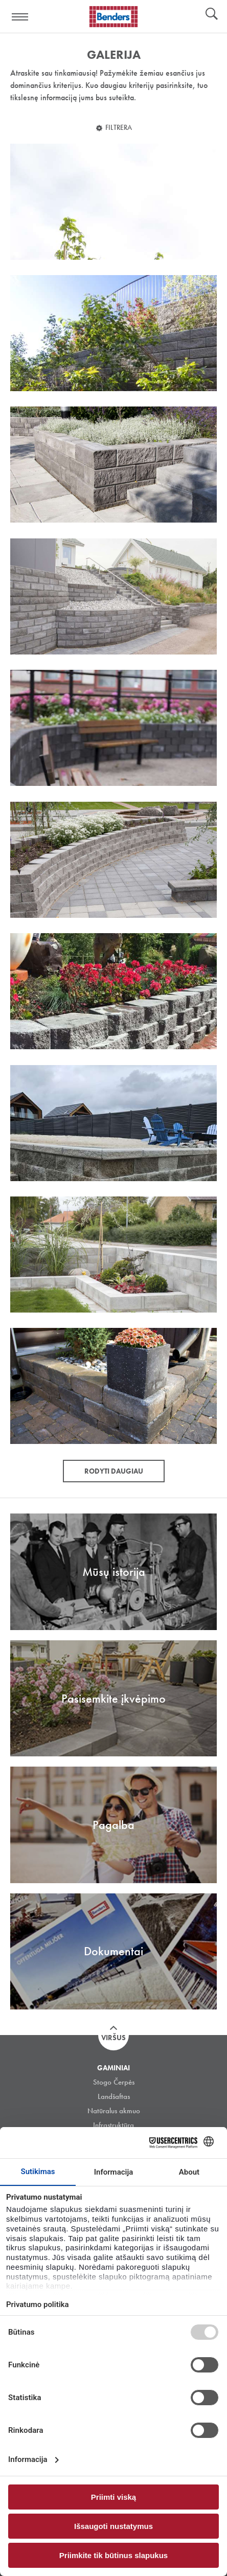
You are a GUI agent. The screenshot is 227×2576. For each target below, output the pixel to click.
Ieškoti (211, 15)
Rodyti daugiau (113, 1471)
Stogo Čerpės (113, 2082)
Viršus (113, 2037)
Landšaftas (114, 2096)
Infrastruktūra (113, 2125)
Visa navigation (20, 17)
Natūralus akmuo (113, 2111)
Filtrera (118, 127)
